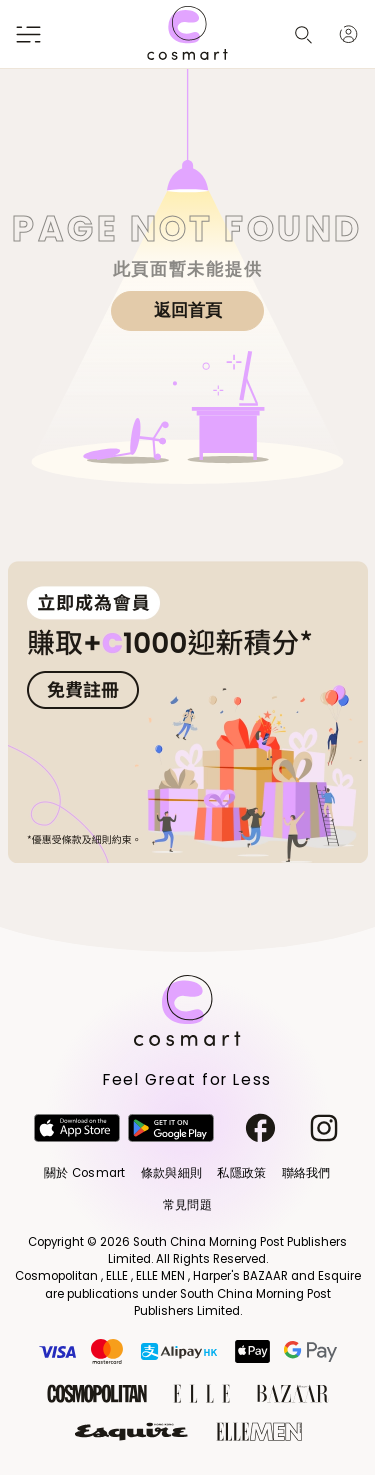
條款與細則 (171, 1173)
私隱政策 (241, 1173)
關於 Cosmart (84, 1173)
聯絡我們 (306, 1173)
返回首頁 (188, 310)
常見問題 (187, 1205)
